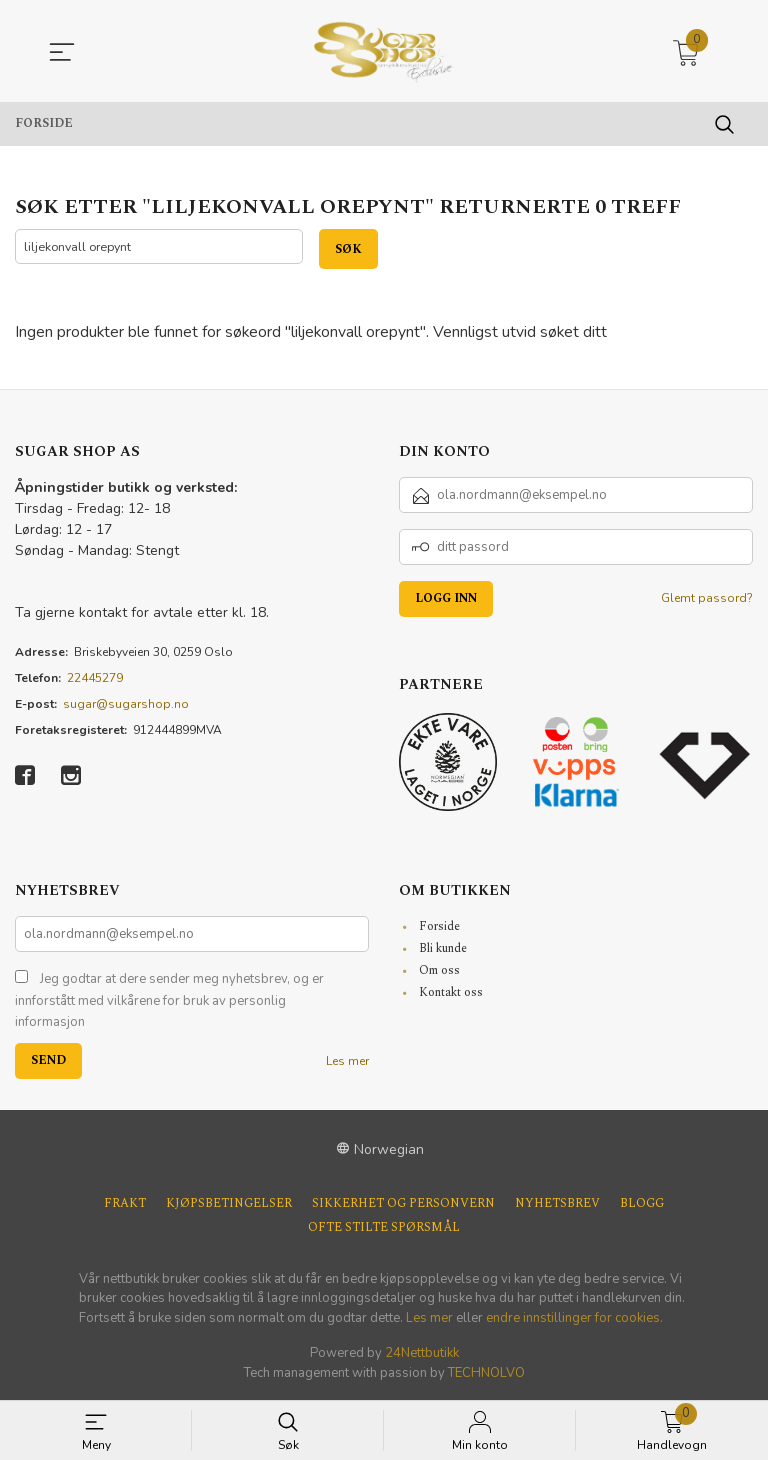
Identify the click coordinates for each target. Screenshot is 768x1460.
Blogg (642, 1204)
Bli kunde (443, 949)
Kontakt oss (451, 993)
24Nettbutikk (422, 1354)
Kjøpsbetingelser (229, 1204)
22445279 (95, 679)
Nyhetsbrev (557, 1204)
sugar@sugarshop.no (126, 705)
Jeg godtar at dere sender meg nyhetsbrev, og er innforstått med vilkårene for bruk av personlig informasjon (169, 1001)
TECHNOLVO (486, 1373)
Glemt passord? (707, 599)
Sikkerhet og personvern (403, 1204)
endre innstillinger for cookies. (574, 1318)
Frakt (125, 1204)
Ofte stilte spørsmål (384, 1228)
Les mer (347, 1061)
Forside (439, 927)
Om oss (439, 971)
